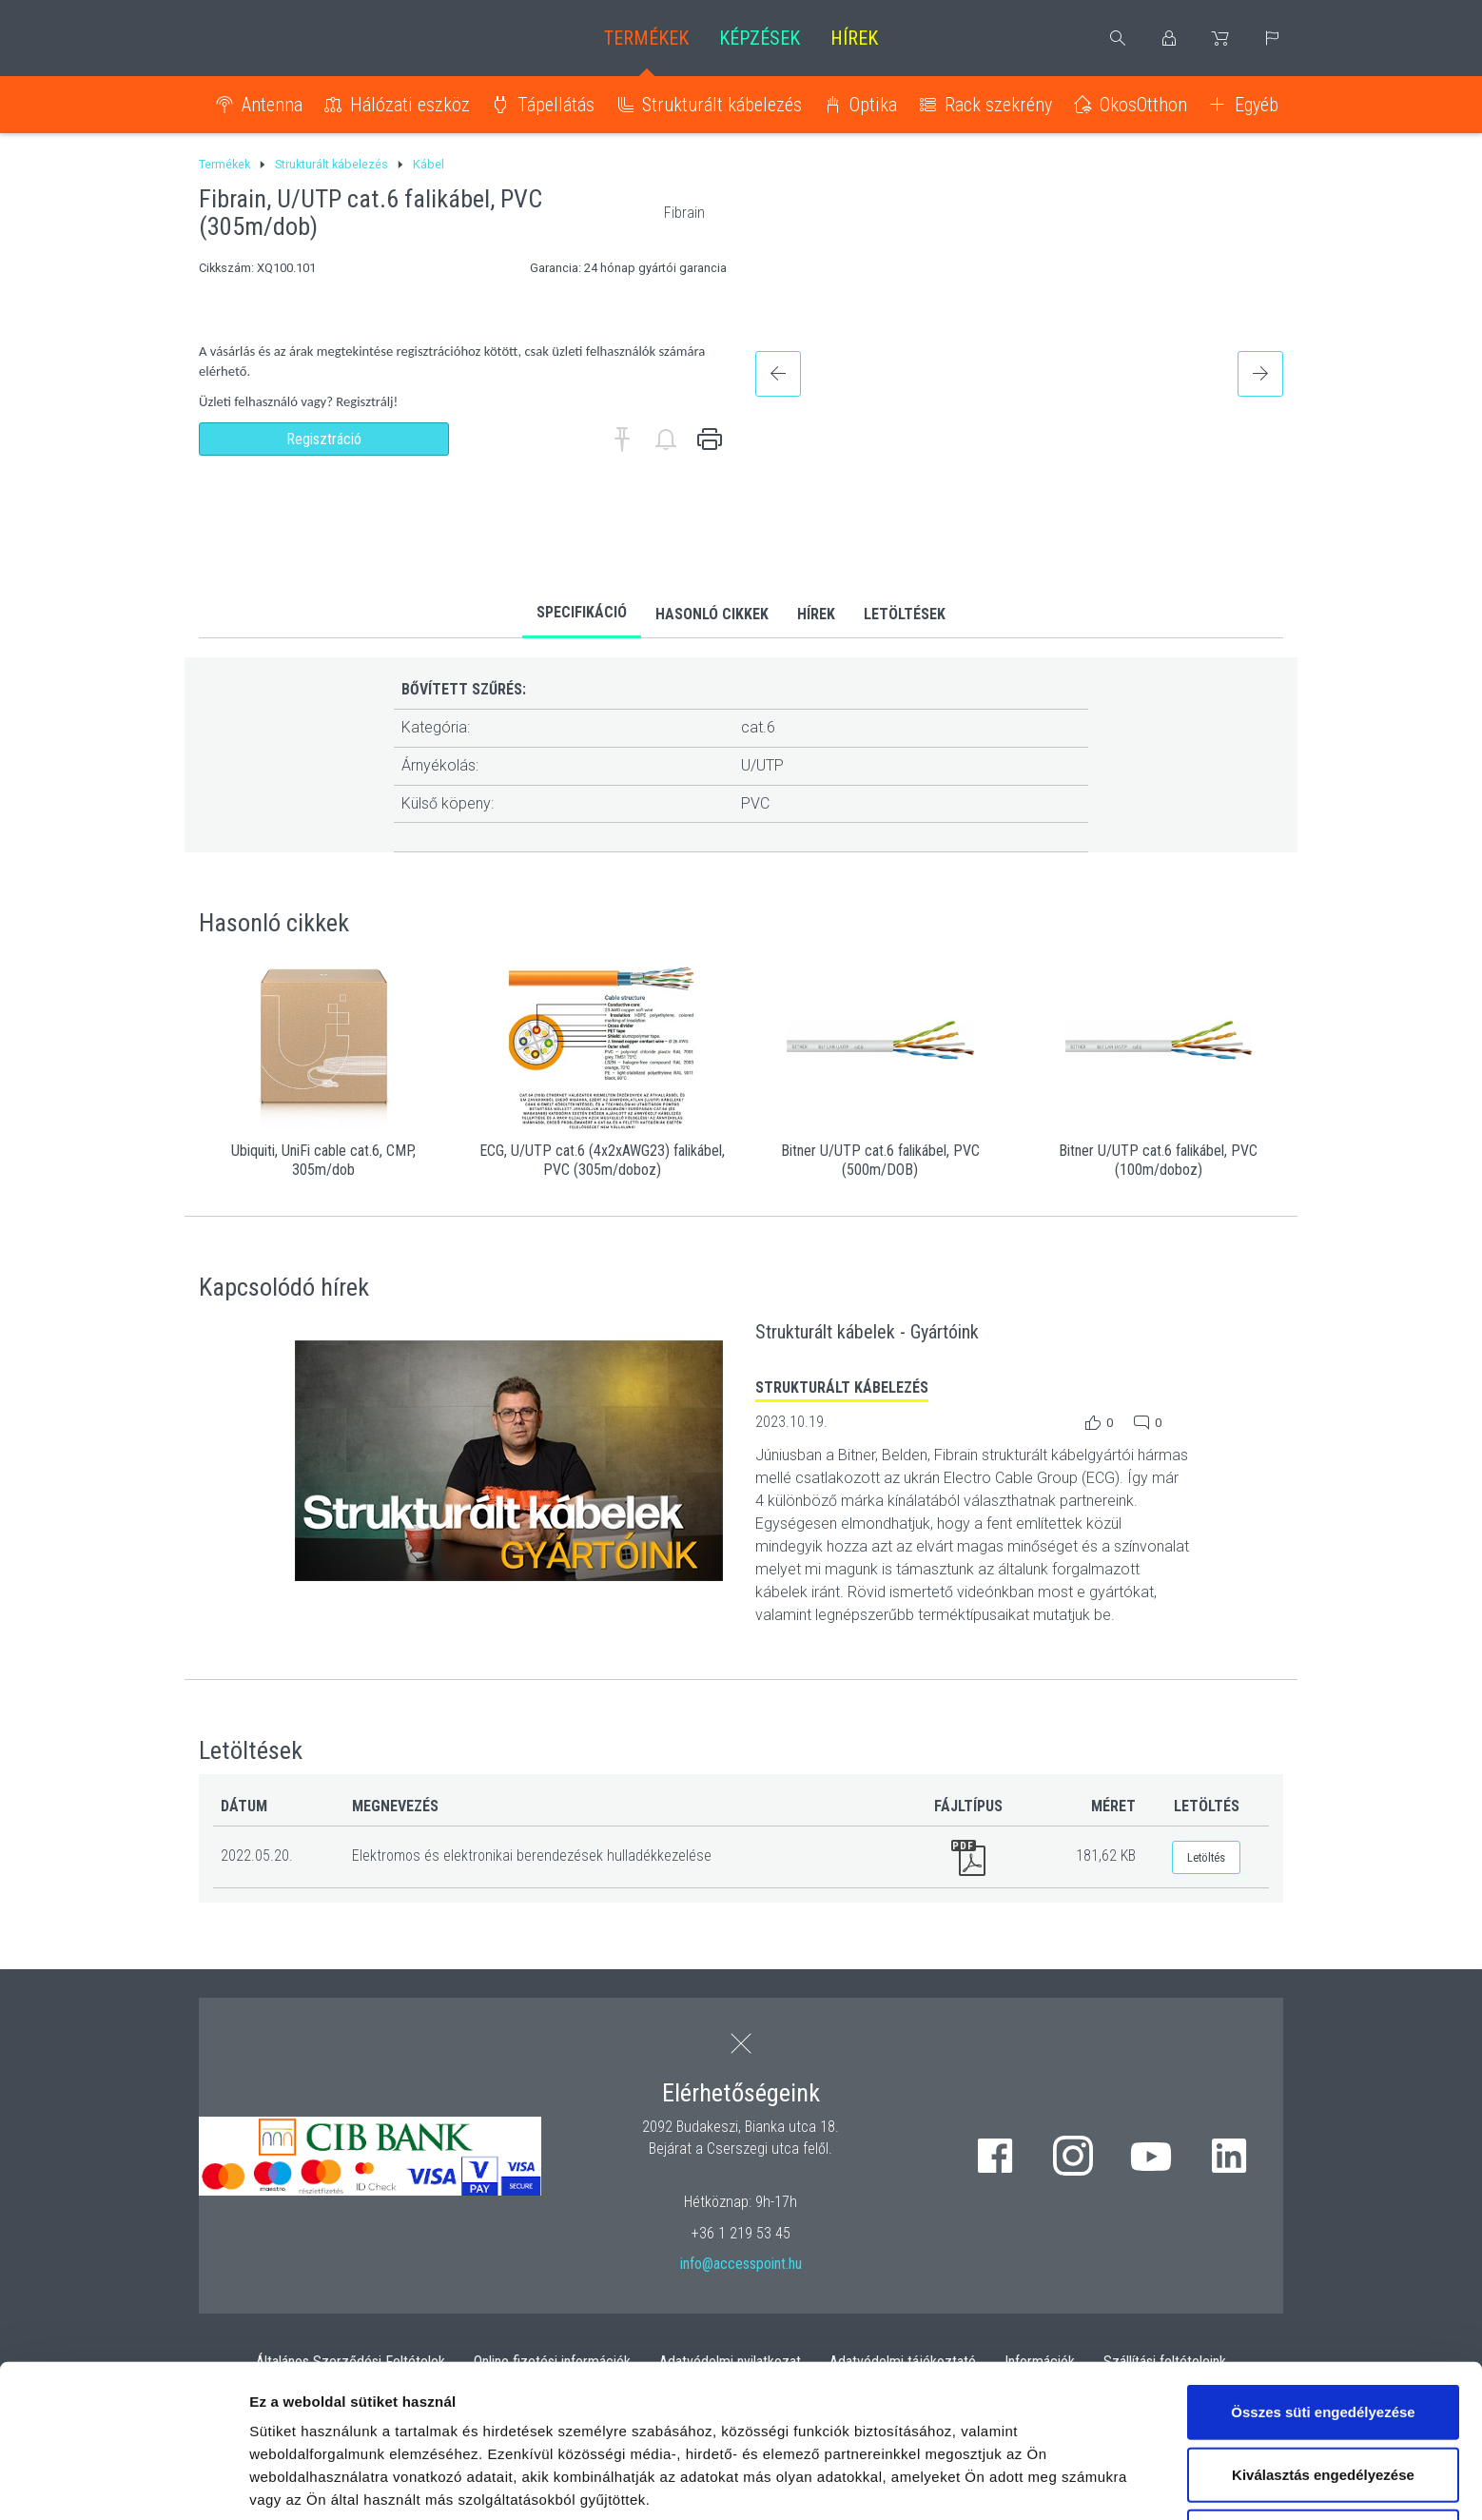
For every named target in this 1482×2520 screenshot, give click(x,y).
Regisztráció (323, 439)
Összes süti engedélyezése (1322, 2259)
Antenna (272, 104)
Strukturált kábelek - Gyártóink (867, 1331)
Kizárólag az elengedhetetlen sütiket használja (1323, 2394)
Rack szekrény (998, 104)
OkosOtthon (1143, 104)
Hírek (854, 38)
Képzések (759, 38)
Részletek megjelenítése (332, 2482)
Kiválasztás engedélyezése (1323, 2322)
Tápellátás (556, 104)
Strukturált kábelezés (722, 104)
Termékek (646, 38)
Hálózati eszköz (410, 104)
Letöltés (1206, 1857)
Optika (873, 104)
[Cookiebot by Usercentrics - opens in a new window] (123, 2483)
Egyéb (1256, 104)
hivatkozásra (582, 2392)
